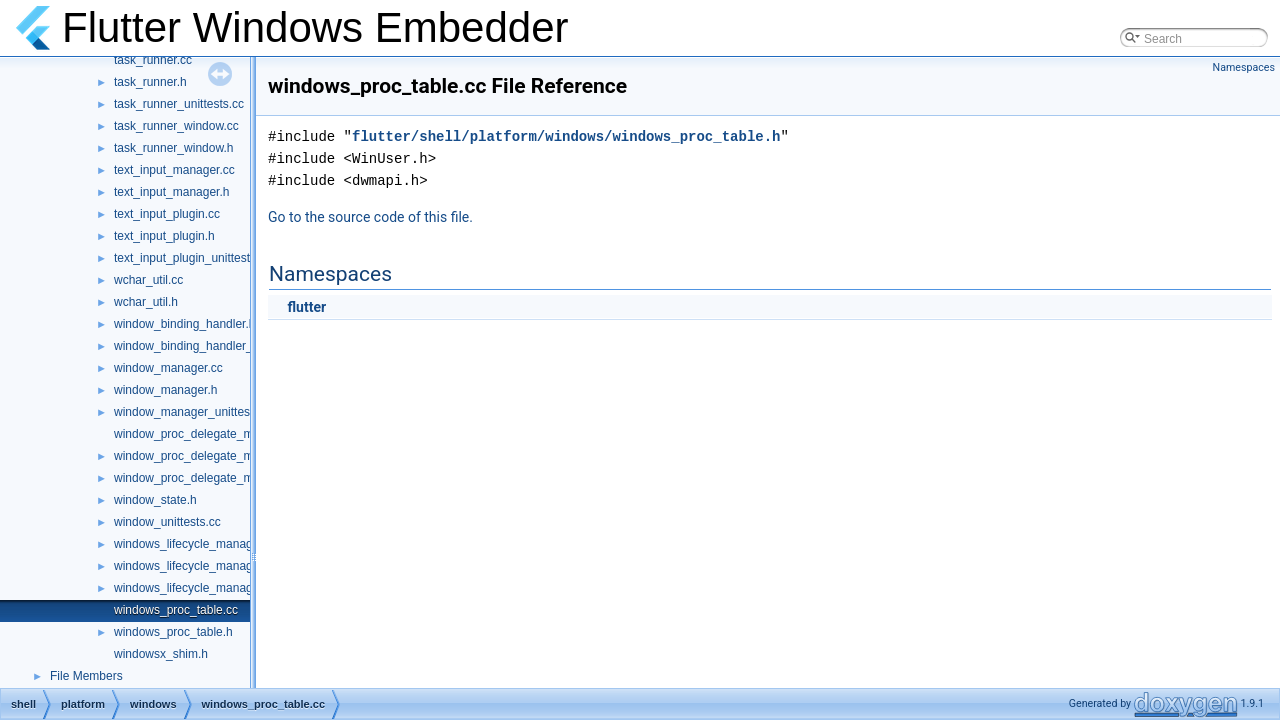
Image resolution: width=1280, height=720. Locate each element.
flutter (306, 307)
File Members (86, 676)
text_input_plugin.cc (167, 214)
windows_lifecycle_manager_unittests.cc (222, 588)
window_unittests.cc (167, 522)
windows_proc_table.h (173, 632)
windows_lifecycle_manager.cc (196, 544)
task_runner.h (150, 82)
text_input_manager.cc (174, 170)
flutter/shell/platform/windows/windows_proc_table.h (566, 136)
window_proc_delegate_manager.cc (209, 434)
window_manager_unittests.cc (194, 412)
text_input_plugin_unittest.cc (189, 258)
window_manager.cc (168, 368)
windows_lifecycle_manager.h (193, 566)
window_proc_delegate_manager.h (207, 456)
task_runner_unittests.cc (179, 104)
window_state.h (155, 500)
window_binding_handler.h (184, 324)
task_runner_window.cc (176, 126)
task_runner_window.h (173, 148)
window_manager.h (165, 390)
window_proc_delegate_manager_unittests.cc (236, 478)
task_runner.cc (153, 60)
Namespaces (1244, 67)
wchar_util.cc (148, 280)
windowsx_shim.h (161, 654)
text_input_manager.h (171, 192)
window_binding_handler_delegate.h (211, 346)
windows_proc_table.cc (176, 610)
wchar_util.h (146, 302)
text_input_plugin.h (164, 236)
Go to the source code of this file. (370, 217)
